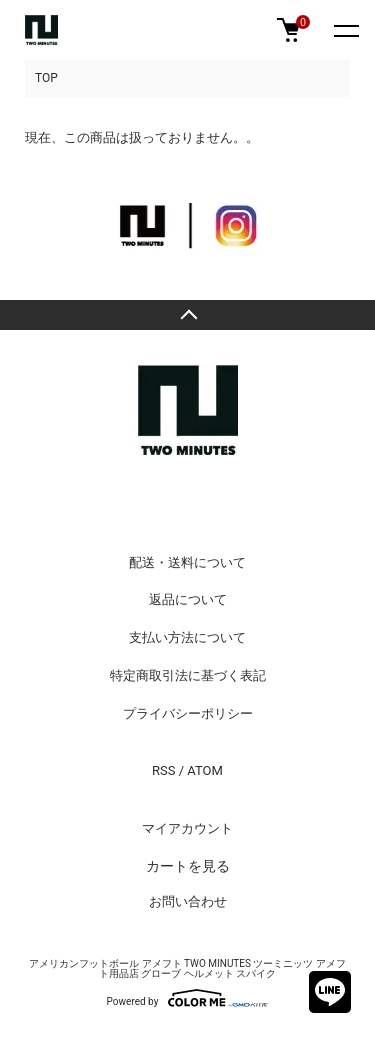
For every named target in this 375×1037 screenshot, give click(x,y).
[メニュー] (345, 30)
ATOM (205, 770)
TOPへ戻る (187, 315)
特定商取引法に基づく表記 (188, 675)
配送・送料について (187, 562)
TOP (46, 78)
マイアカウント (187, 828)
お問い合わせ (188, 901)
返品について (188, 599)
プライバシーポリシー (188, 713)
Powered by (188, 998)
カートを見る (188, 866)
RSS (163, 770)
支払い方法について (187, 637)
